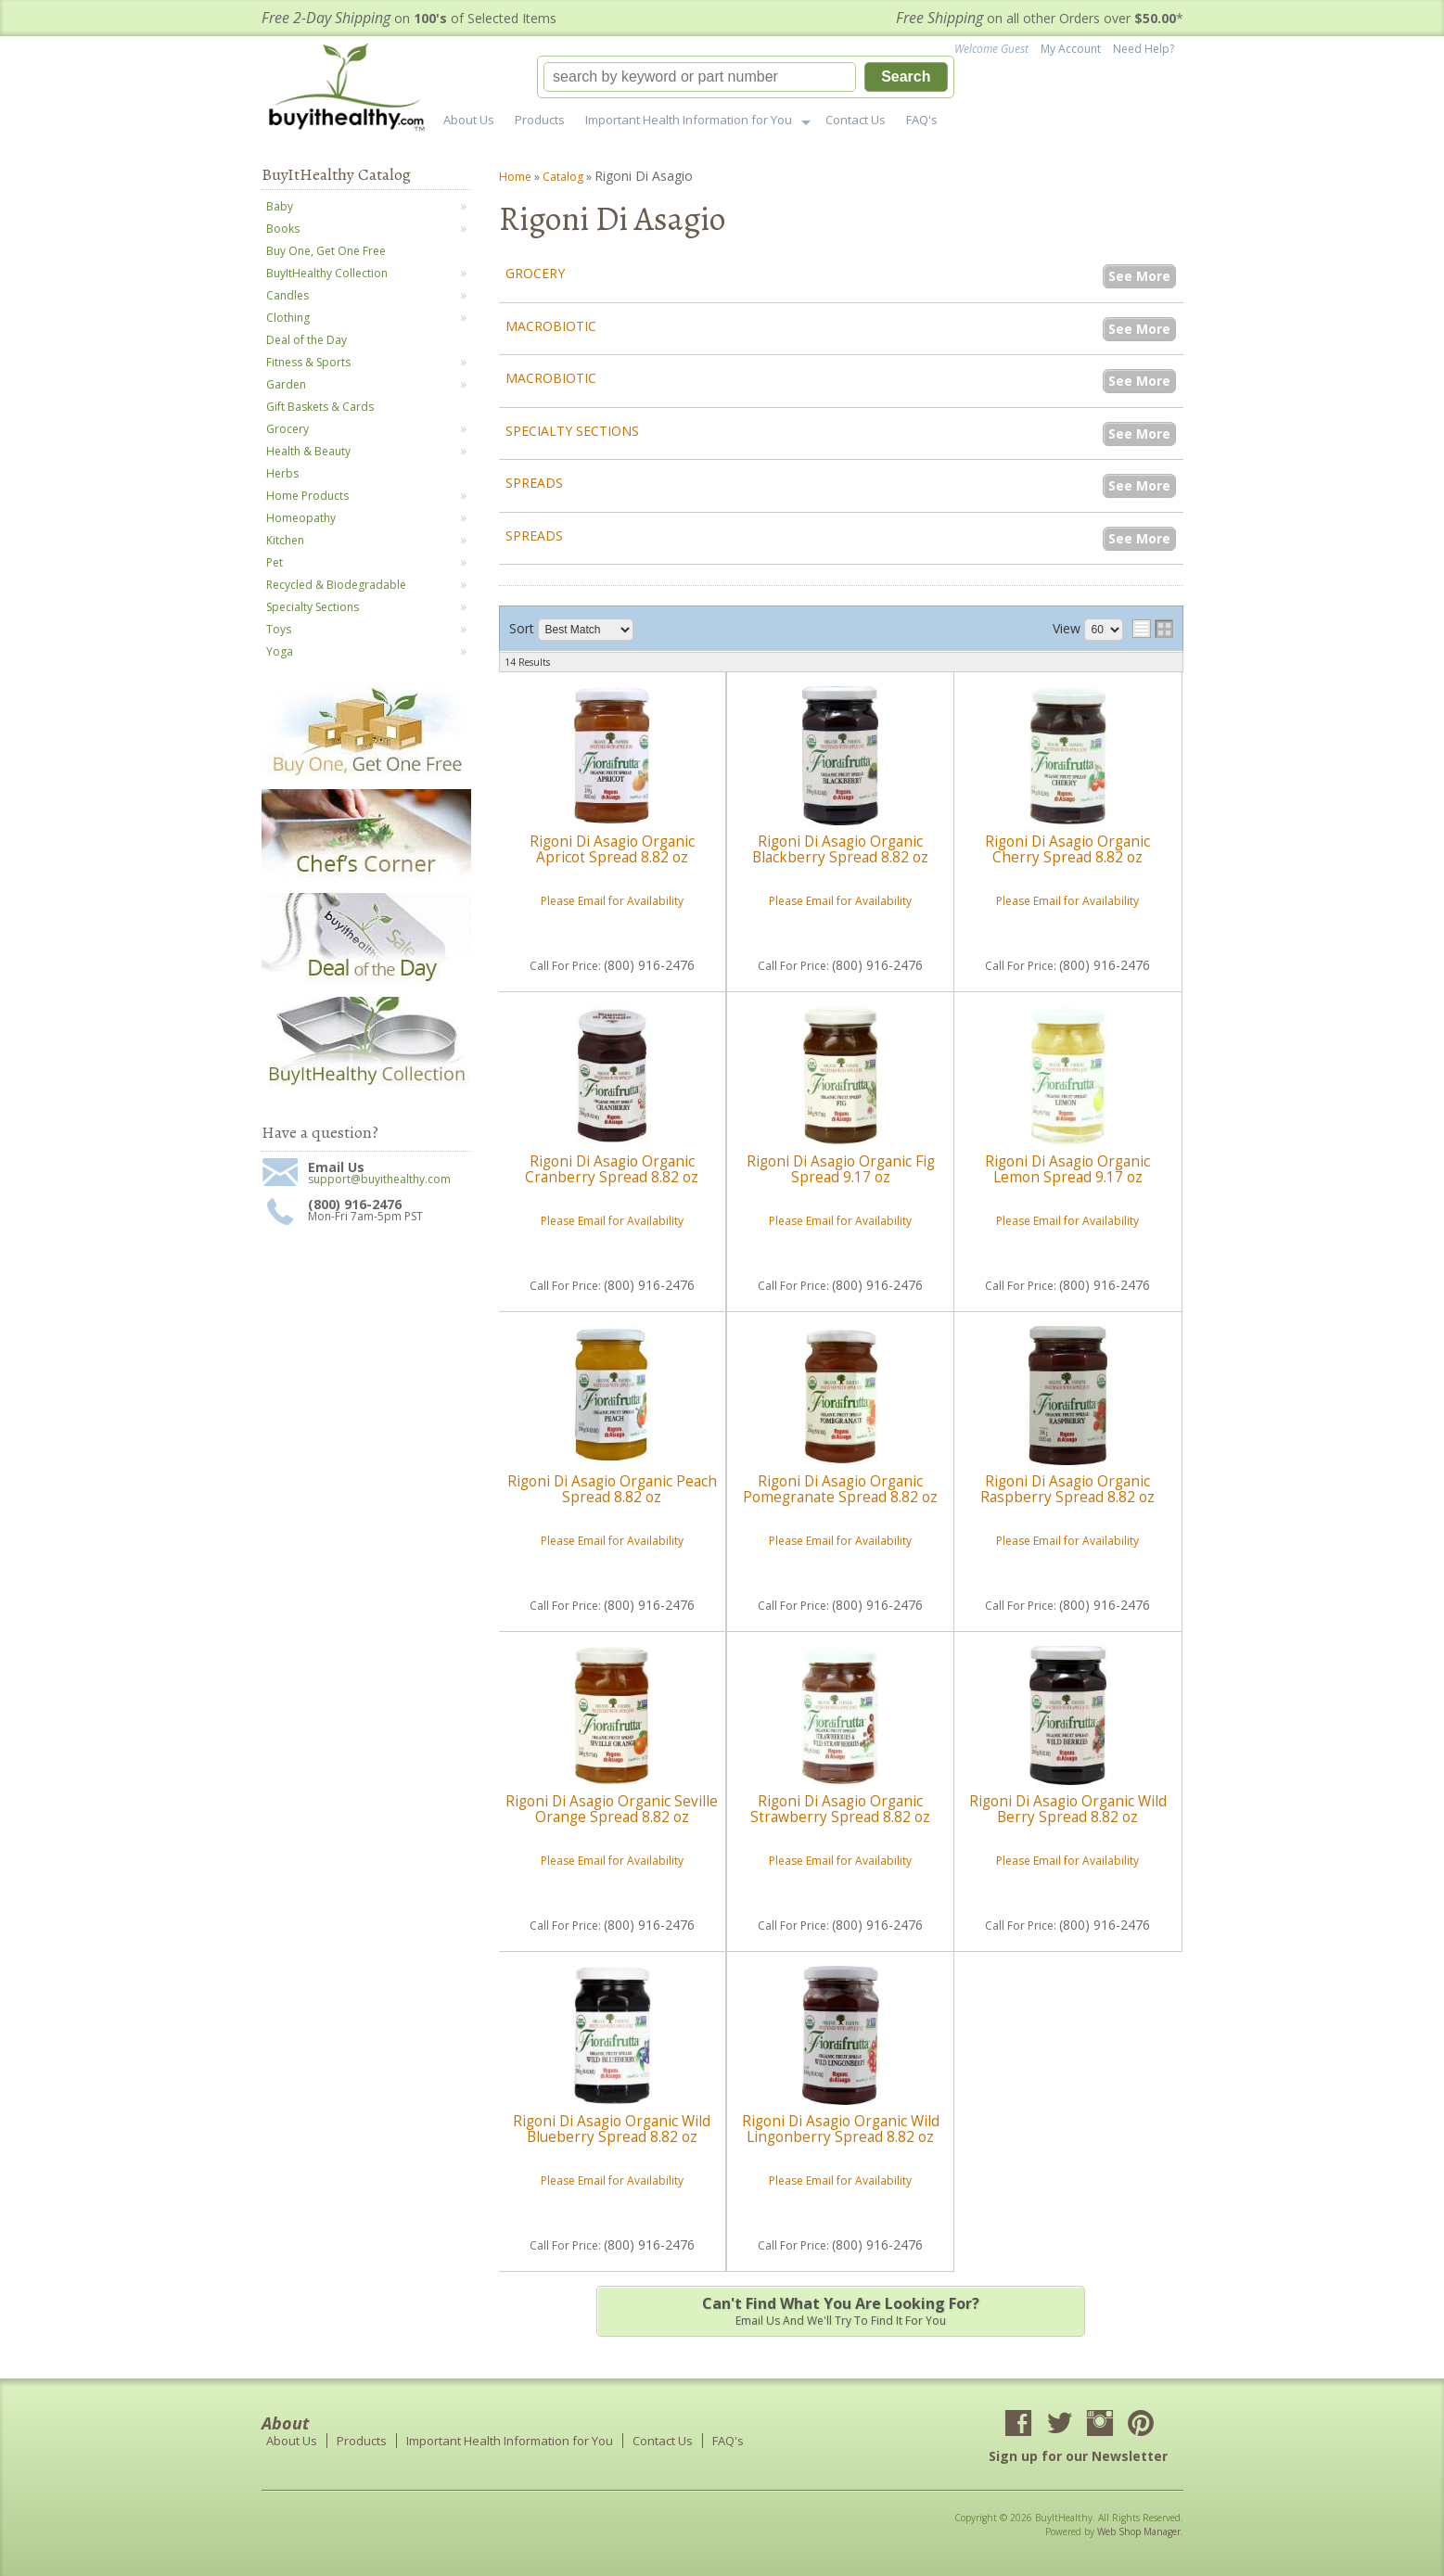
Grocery (535, 273)
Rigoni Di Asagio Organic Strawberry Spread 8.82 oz (840, 1809)
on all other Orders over (1039, 18)
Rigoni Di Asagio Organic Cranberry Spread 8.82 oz (611, 1169)
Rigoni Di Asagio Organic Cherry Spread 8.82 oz (1067, 849)
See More (1139, 276)
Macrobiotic (550, 326)
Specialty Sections (572, 431)
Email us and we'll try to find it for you (841, 2310)
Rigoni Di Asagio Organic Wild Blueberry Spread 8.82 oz (611, 2128)
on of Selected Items (409, 18)
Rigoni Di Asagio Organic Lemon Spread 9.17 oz (1067, 1169)
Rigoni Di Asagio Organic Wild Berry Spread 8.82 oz (1068, 1809)
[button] (745, 77)
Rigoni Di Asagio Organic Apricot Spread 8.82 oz (612, 849)
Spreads (534, 482)
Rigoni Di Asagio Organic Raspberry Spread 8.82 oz (1067, 1489)
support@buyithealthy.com (379, 1179)
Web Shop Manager (1139, 2531)
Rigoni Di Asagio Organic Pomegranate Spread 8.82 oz (840, 1489)
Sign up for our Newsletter (1078, 2456)
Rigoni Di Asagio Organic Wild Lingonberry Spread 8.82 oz (840, 2128)
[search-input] (700, 77)
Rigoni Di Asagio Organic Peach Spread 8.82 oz (612, 1489)
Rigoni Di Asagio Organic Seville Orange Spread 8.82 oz (611, 1809)
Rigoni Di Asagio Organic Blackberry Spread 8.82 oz (840, 849)
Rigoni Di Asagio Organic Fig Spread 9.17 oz (841, 1169)
